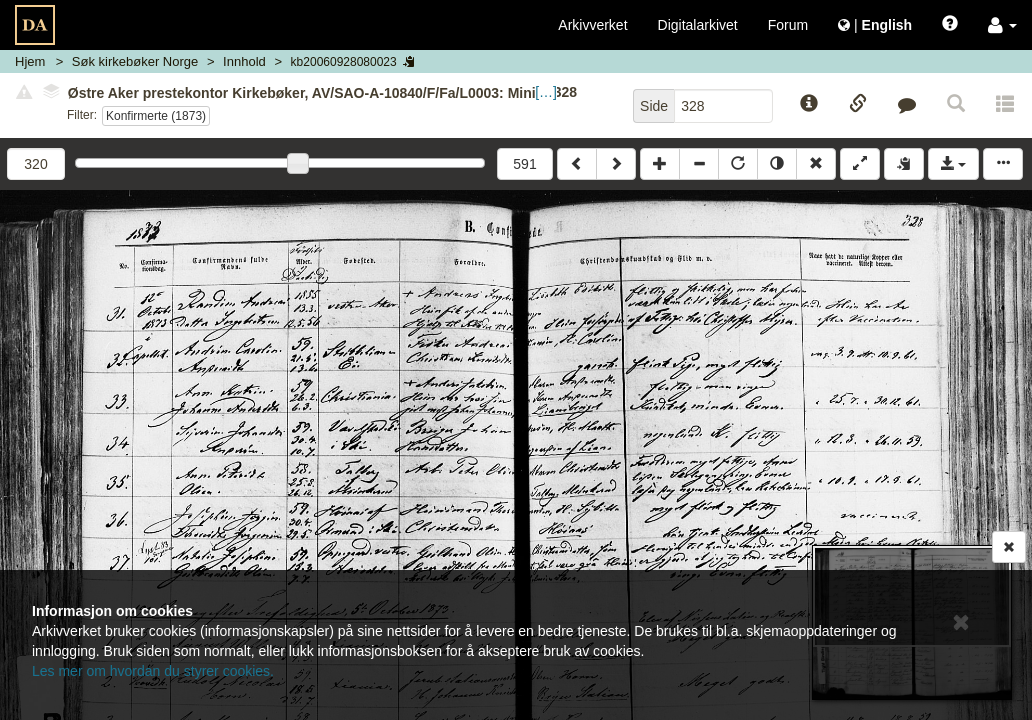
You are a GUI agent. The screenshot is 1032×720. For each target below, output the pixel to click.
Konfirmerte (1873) (156, 116)
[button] (1002, 25)
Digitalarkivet (698, 25)
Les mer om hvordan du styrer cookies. (153, 671)
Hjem (30, 61)
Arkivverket (592, 25)
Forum (788, 25)
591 (524, 164)
